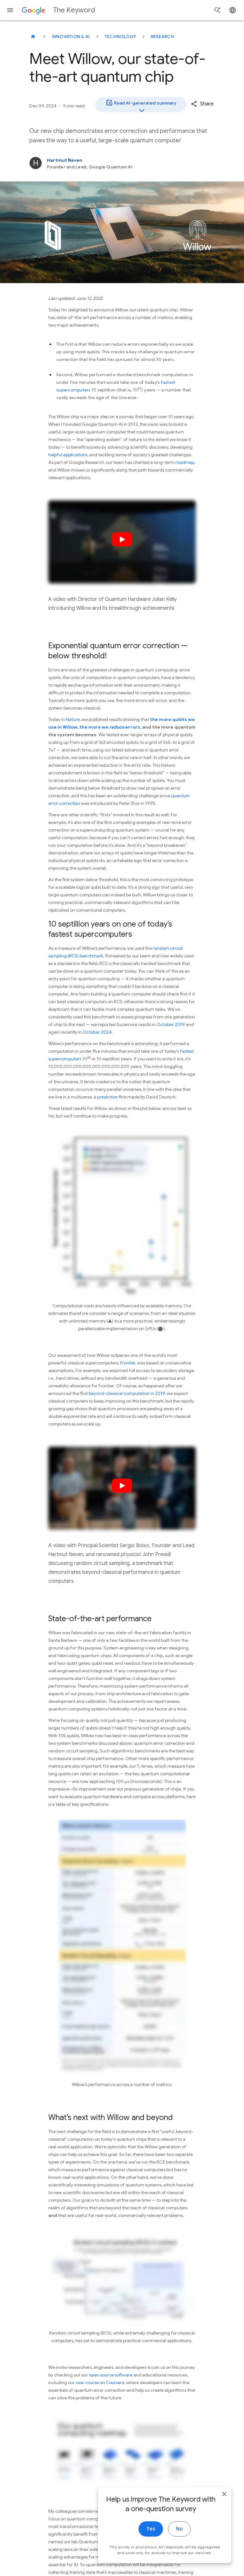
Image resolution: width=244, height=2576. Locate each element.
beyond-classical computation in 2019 (127, 1393)
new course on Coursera (100, 2382)
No (179, 2544)
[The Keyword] (33, 36)
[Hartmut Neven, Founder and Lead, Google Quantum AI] (122, 163)
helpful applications (67, 455)
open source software (110, 2375)
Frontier (127, 1363)
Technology (120, 36)
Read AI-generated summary (140, 105)
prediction (107, 1097)
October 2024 (97, 1032)
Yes (150, 2544)
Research (162, 36)
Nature (73, 719)
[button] (202, 104)
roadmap (184, 462)
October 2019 (171, 1024)
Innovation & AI (71, 36)
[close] (224, 2509)
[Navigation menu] (10, 10)
